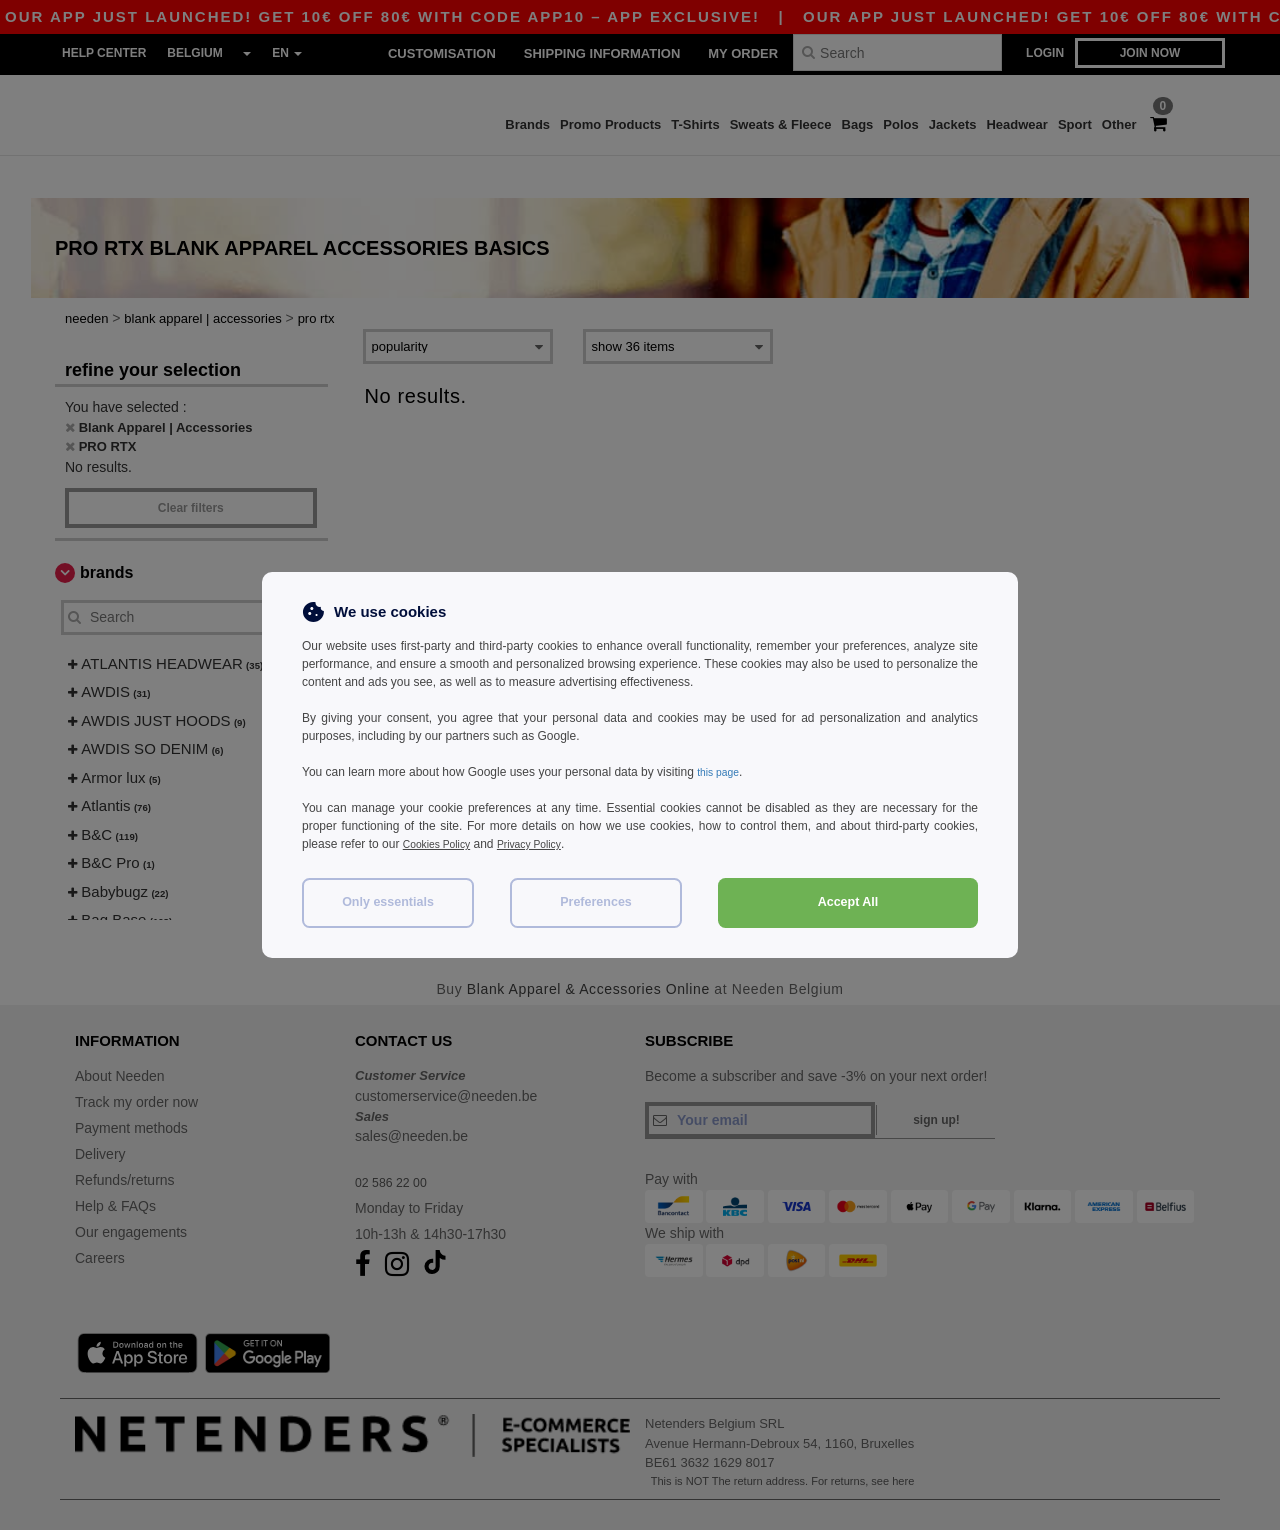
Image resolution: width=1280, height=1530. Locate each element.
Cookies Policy (442, 844)
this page (721, 772)
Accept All (848, 902)
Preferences (596, 902)
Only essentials (388, 902)
